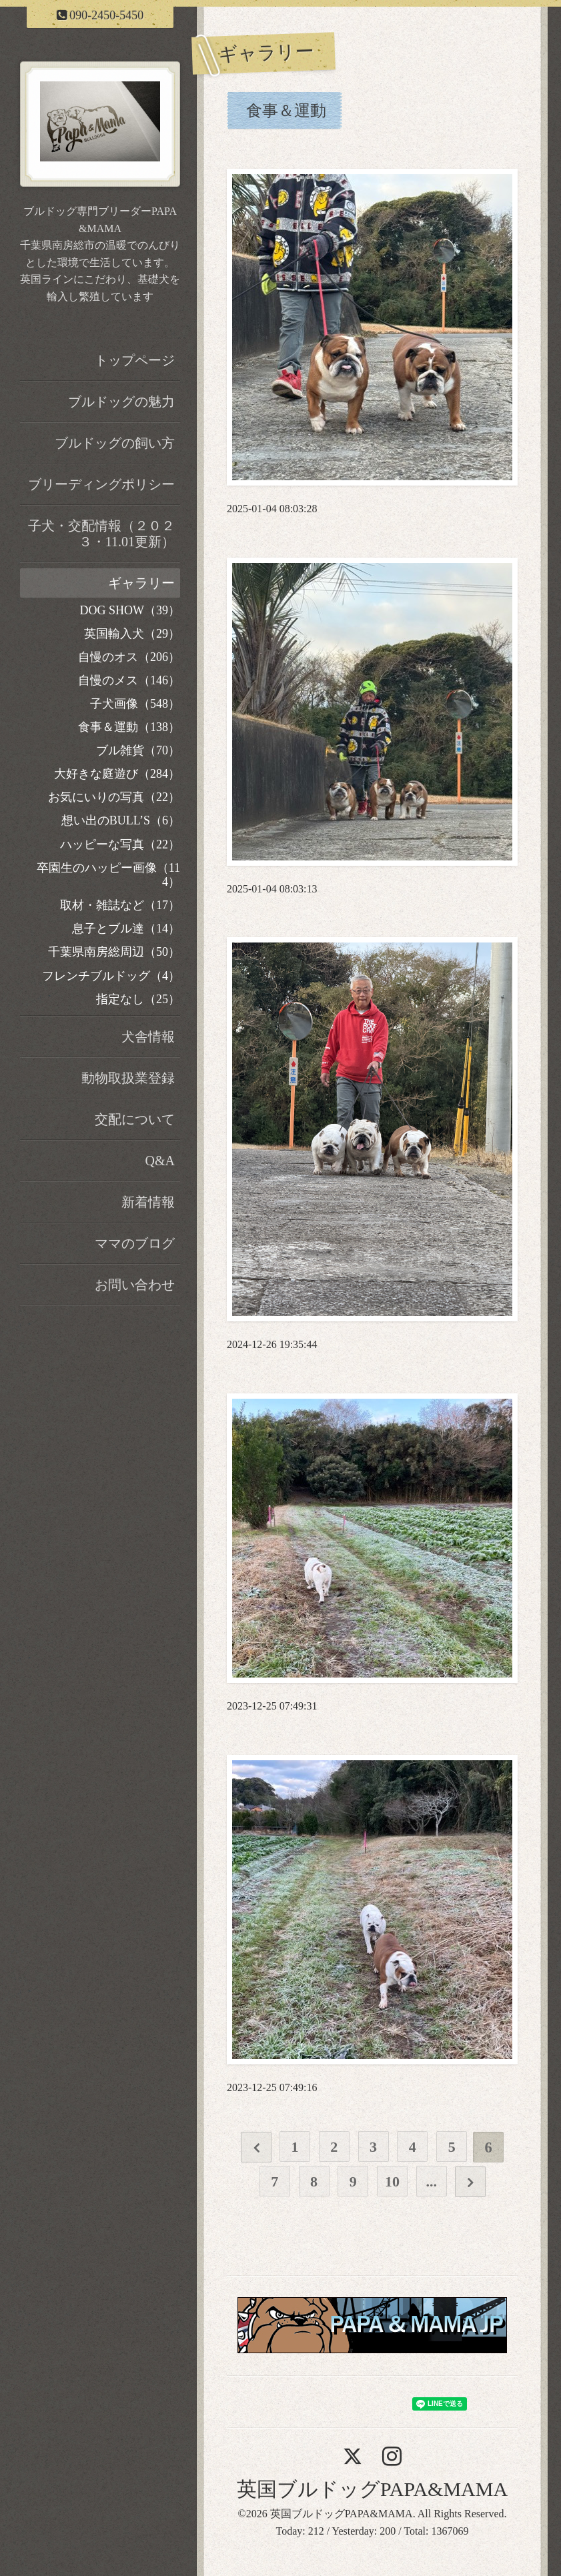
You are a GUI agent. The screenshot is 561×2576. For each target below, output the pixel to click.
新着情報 (148, 1202)
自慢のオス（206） (129, 657)
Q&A (160, 1160)
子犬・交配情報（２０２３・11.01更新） (101, 533)
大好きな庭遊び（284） (117, 773)
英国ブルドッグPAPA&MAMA (372, 2489)
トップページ (135, 360)
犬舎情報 (148, 1036)
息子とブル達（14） (126, 928)
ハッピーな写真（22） (120, 844)
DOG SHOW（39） (130, 610)
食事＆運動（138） (129, 727)
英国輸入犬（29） (132, 633)
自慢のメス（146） (129, 680)
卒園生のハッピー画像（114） (108, 875)
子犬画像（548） (135, 703)
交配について (135, 1119)
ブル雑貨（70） (138, 750)
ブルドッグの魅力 (121, 401)
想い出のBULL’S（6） (120, 820)
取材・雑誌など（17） (120, 905)
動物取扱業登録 (128, 1078)
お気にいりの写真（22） (114, 797)
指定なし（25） (138, 999)
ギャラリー (141, 583)
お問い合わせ (135, 1284)
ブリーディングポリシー (101, 484)
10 (391, 2181)
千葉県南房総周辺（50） (114, 951)
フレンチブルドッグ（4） (111, 976)
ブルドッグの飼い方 (115, 443)
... (431, 2181)
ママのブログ (135, 1243)
